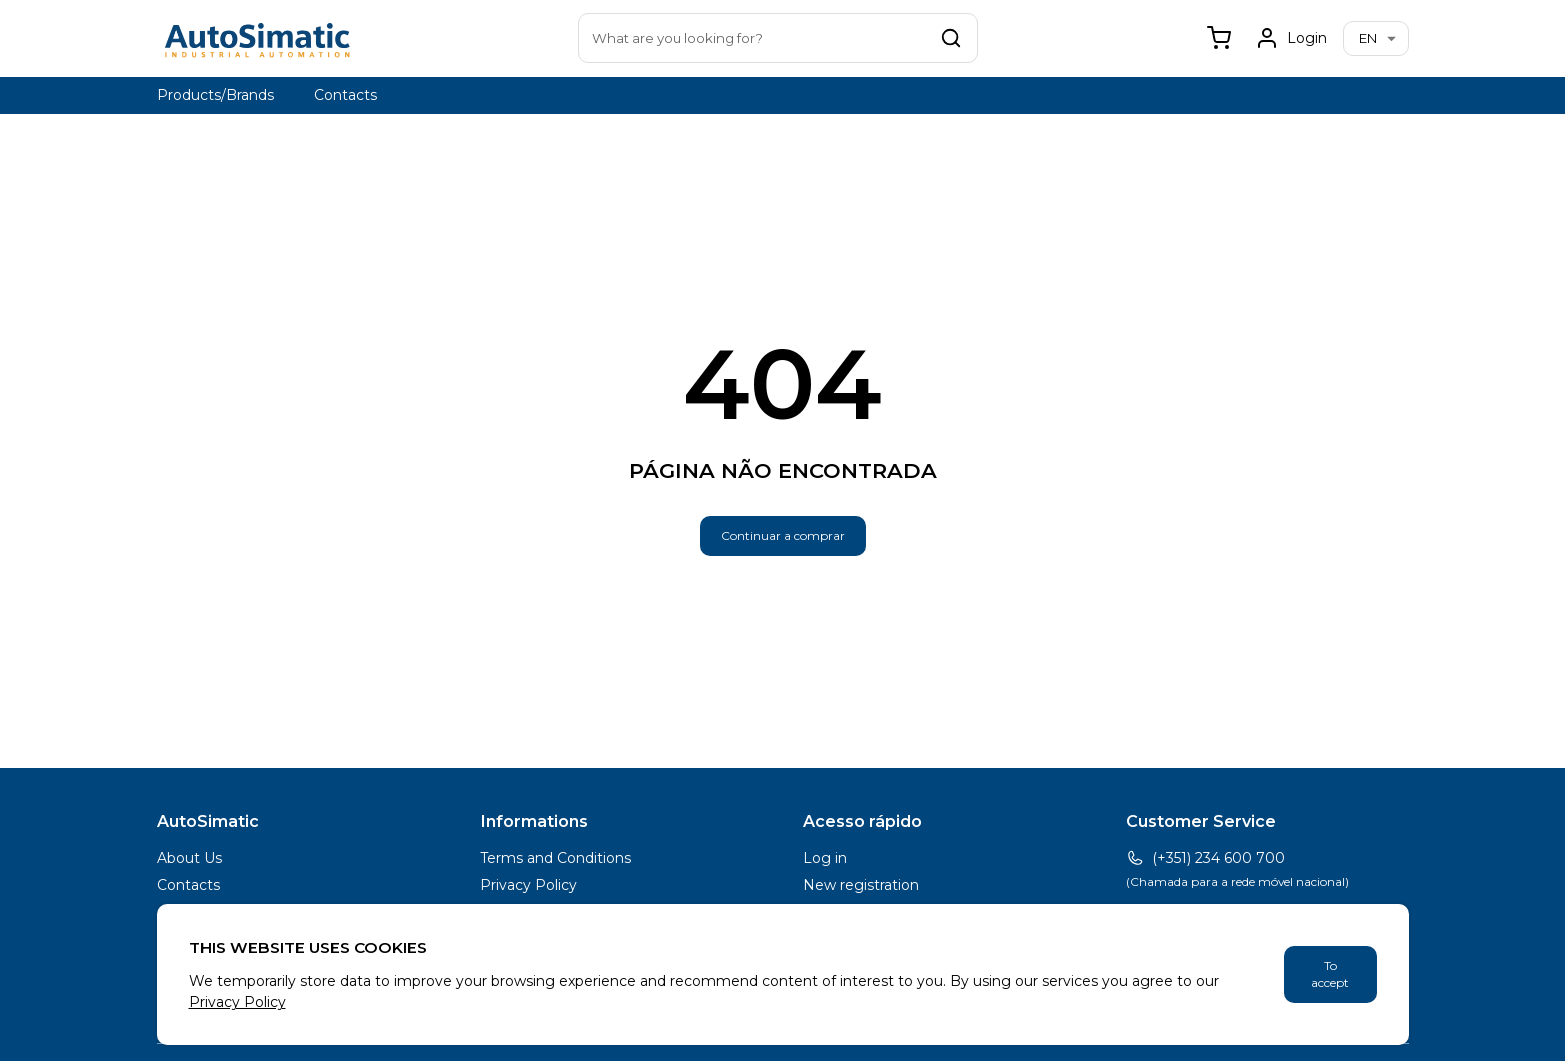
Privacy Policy (528, 885)
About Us (189, 858)
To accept (1330, 974)
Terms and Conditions (555, 858)
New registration (861, 885)
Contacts (345, 95)
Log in (825, 858)
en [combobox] (1368, 38)
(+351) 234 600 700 (1205, 858)
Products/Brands (215, 95)
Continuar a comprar (783, 535)
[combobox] (778, 38)
